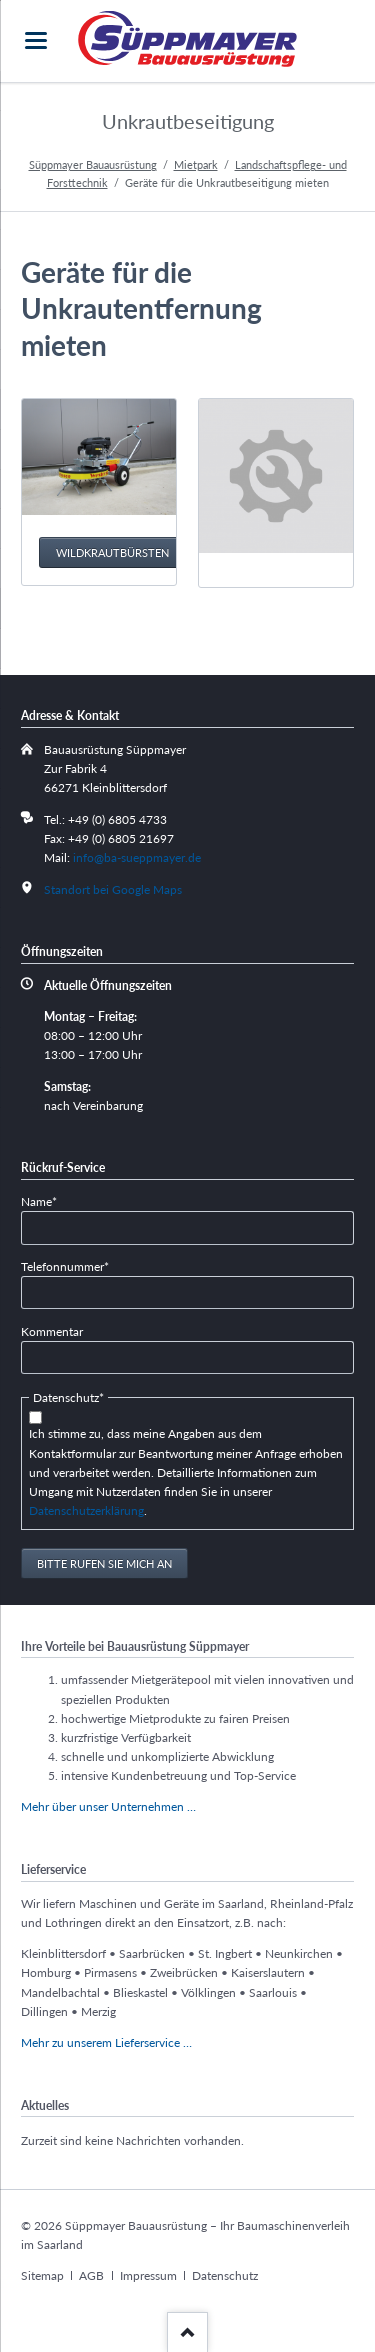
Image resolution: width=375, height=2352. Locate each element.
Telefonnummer (65, 1265)
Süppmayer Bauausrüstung (93, 164)
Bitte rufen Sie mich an (104, 1563)
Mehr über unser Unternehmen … (108, 1806)
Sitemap (42, 2275)
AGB (91, 2275)
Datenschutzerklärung (86, 1510)
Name (47, 1200)
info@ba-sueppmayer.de (137, 857)
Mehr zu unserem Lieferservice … (106, 2042)
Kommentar (52, 1331)
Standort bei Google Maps (113, 889)
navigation (36, 40)
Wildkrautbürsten (112, 552)
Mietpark (196, 164)
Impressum (148, 2275)
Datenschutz (225, 2275)
